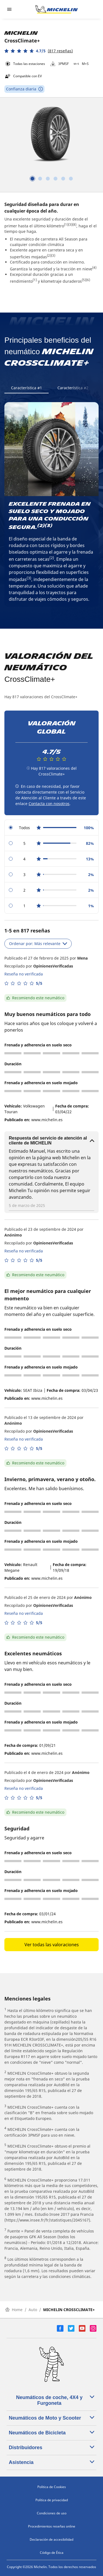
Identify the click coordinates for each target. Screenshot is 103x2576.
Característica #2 (72, 387)
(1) (66, 224)
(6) (88, 280)
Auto (33, 2309)
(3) (70, 224)
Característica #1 (26, 387)
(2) (49, 255)
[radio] (51, 827)
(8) (74, 224)
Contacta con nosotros (49, 803)
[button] (38, 51)
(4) (94, 267)
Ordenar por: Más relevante (38, 943)
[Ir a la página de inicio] (57, 9)
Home (14, 2309)
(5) (84, 280)
